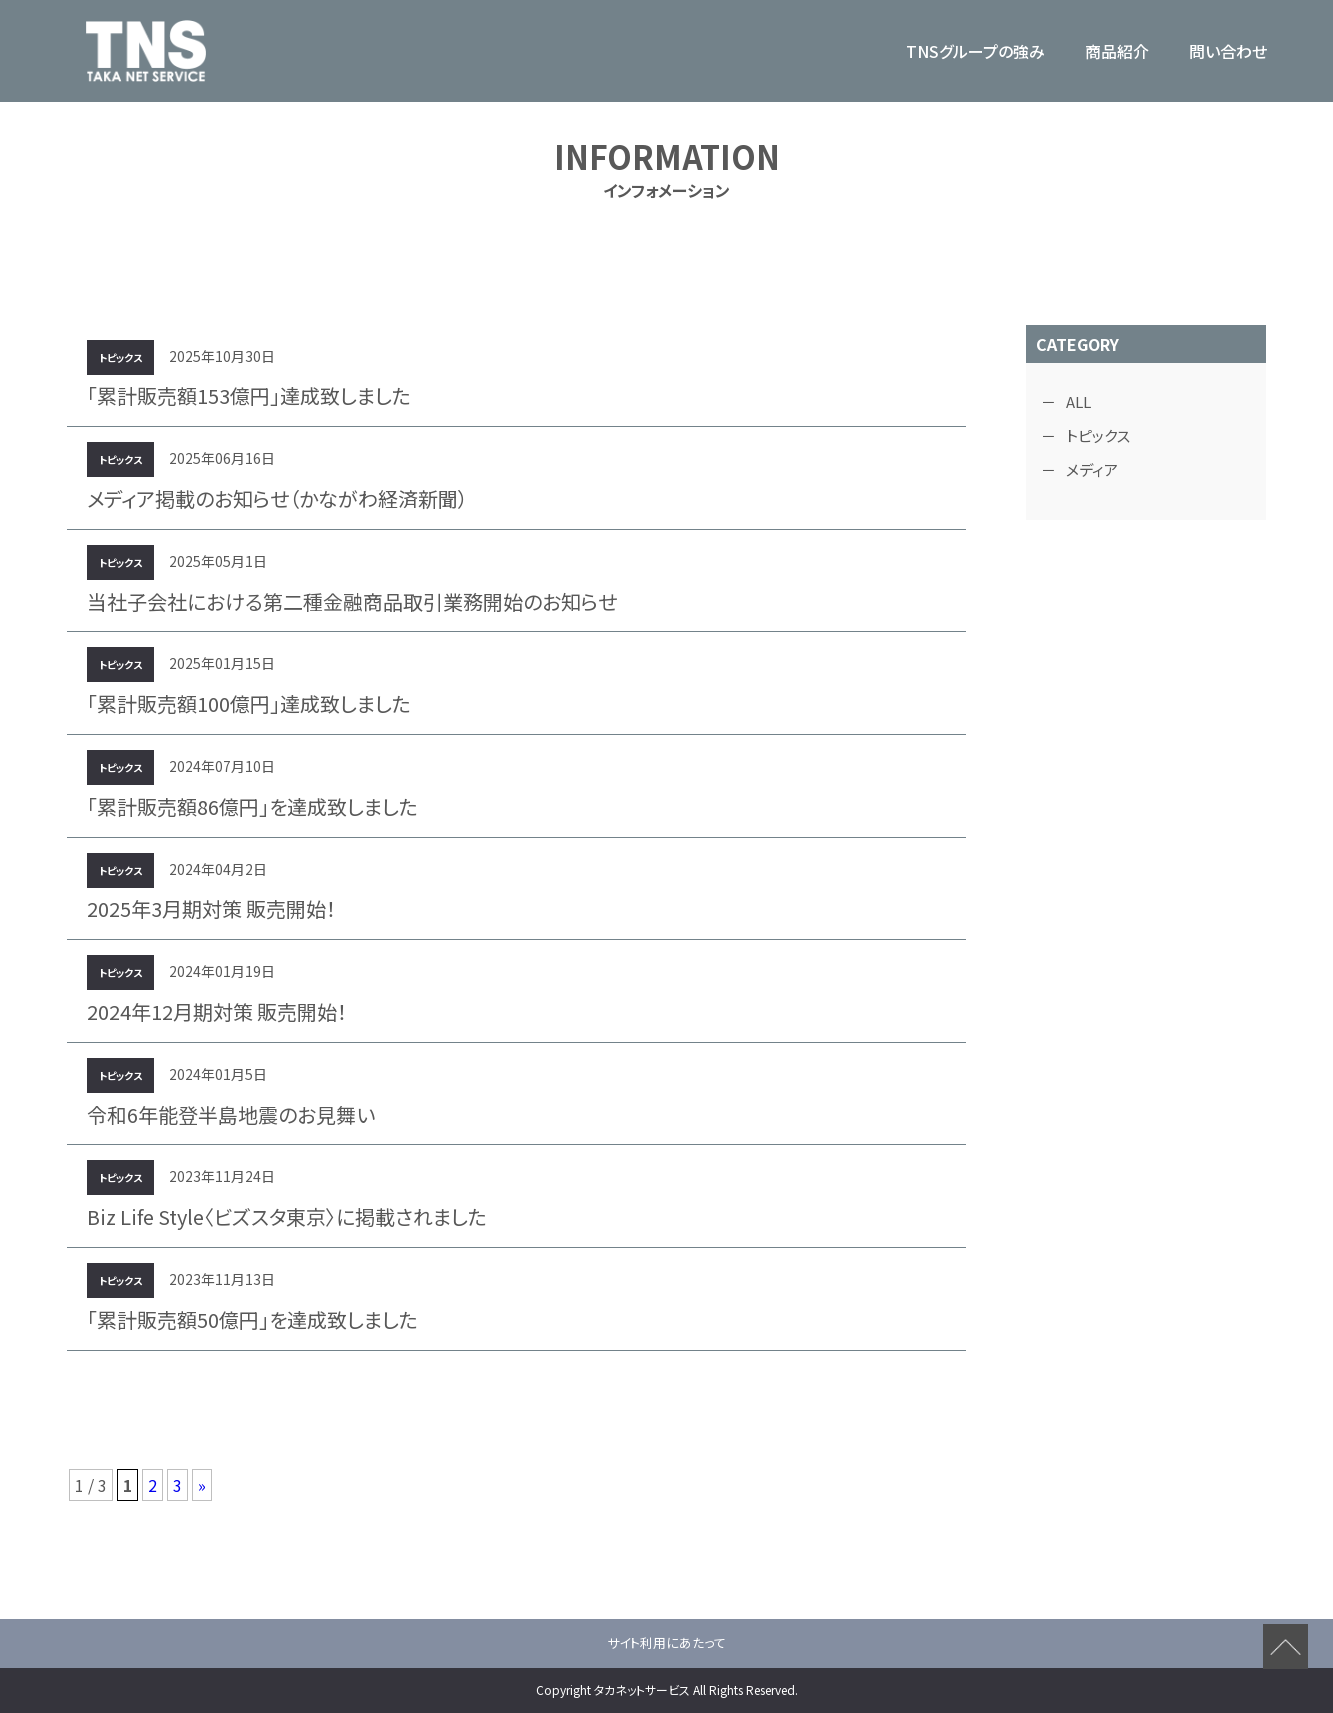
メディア (1092, 469)
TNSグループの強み (975, 51)
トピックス (1098, 435)
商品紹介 (1117, 51)
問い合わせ (1228, 51)
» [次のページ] (202, 1485)
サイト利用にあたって (666, 1642)
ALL (1078, 401)
